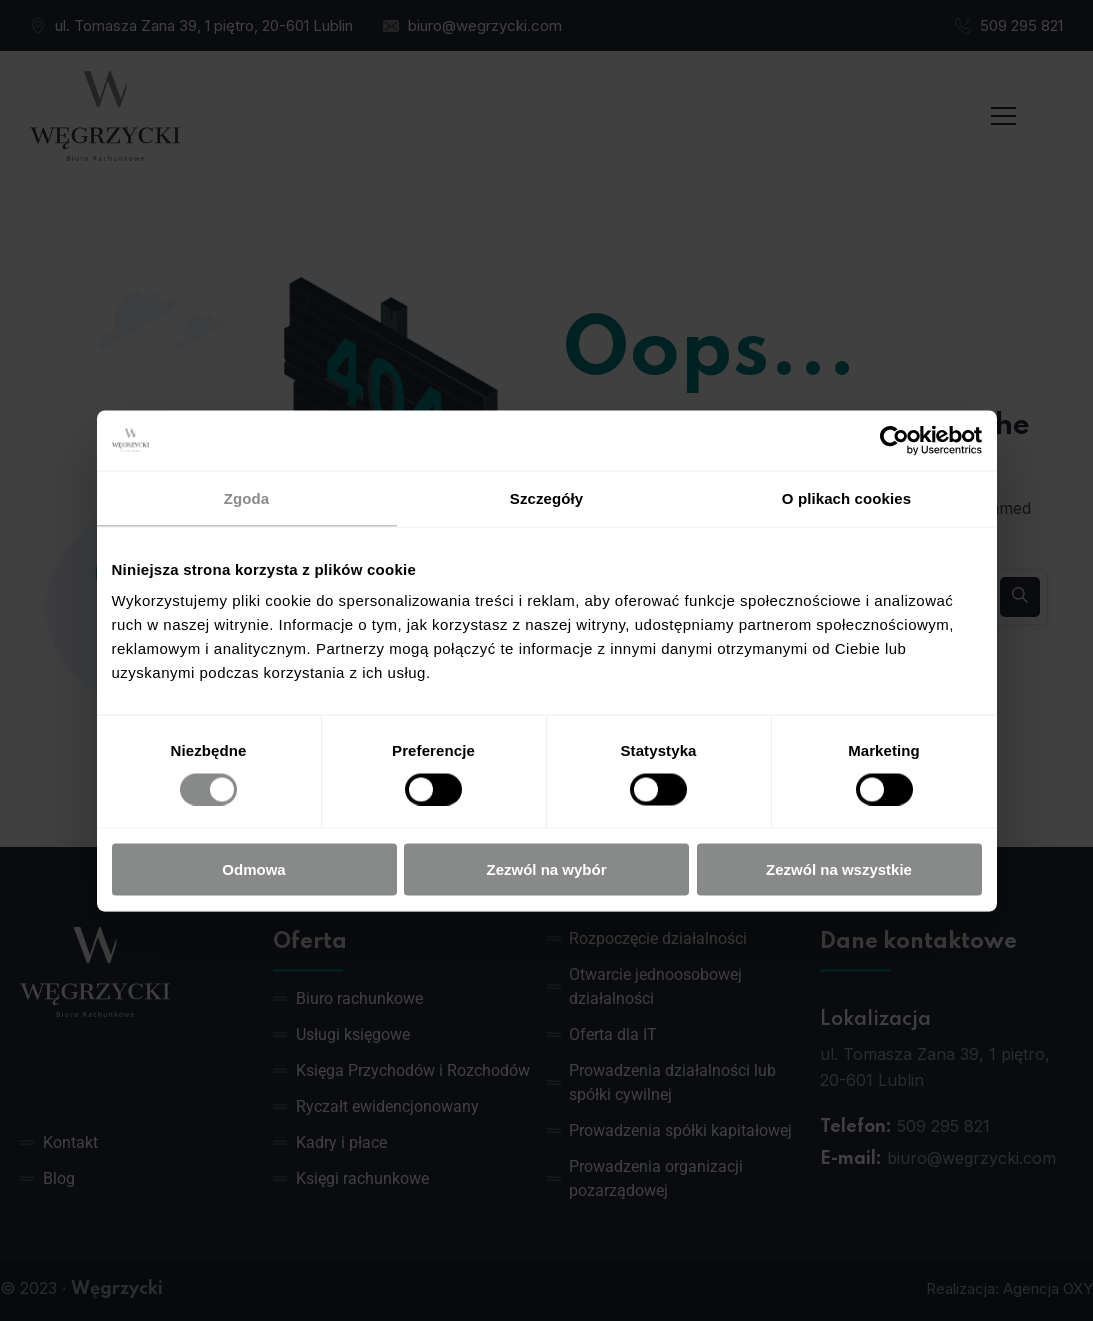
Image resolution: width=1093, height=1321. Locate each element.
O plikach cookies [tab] (846, 497)
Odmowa (253, 869)
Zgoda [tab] (247, 497)
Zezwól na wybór (546, 869)
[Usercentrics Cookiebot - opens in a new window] (894, 440)
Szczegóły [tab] (546, 497)
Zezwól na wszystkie (839, 869)
